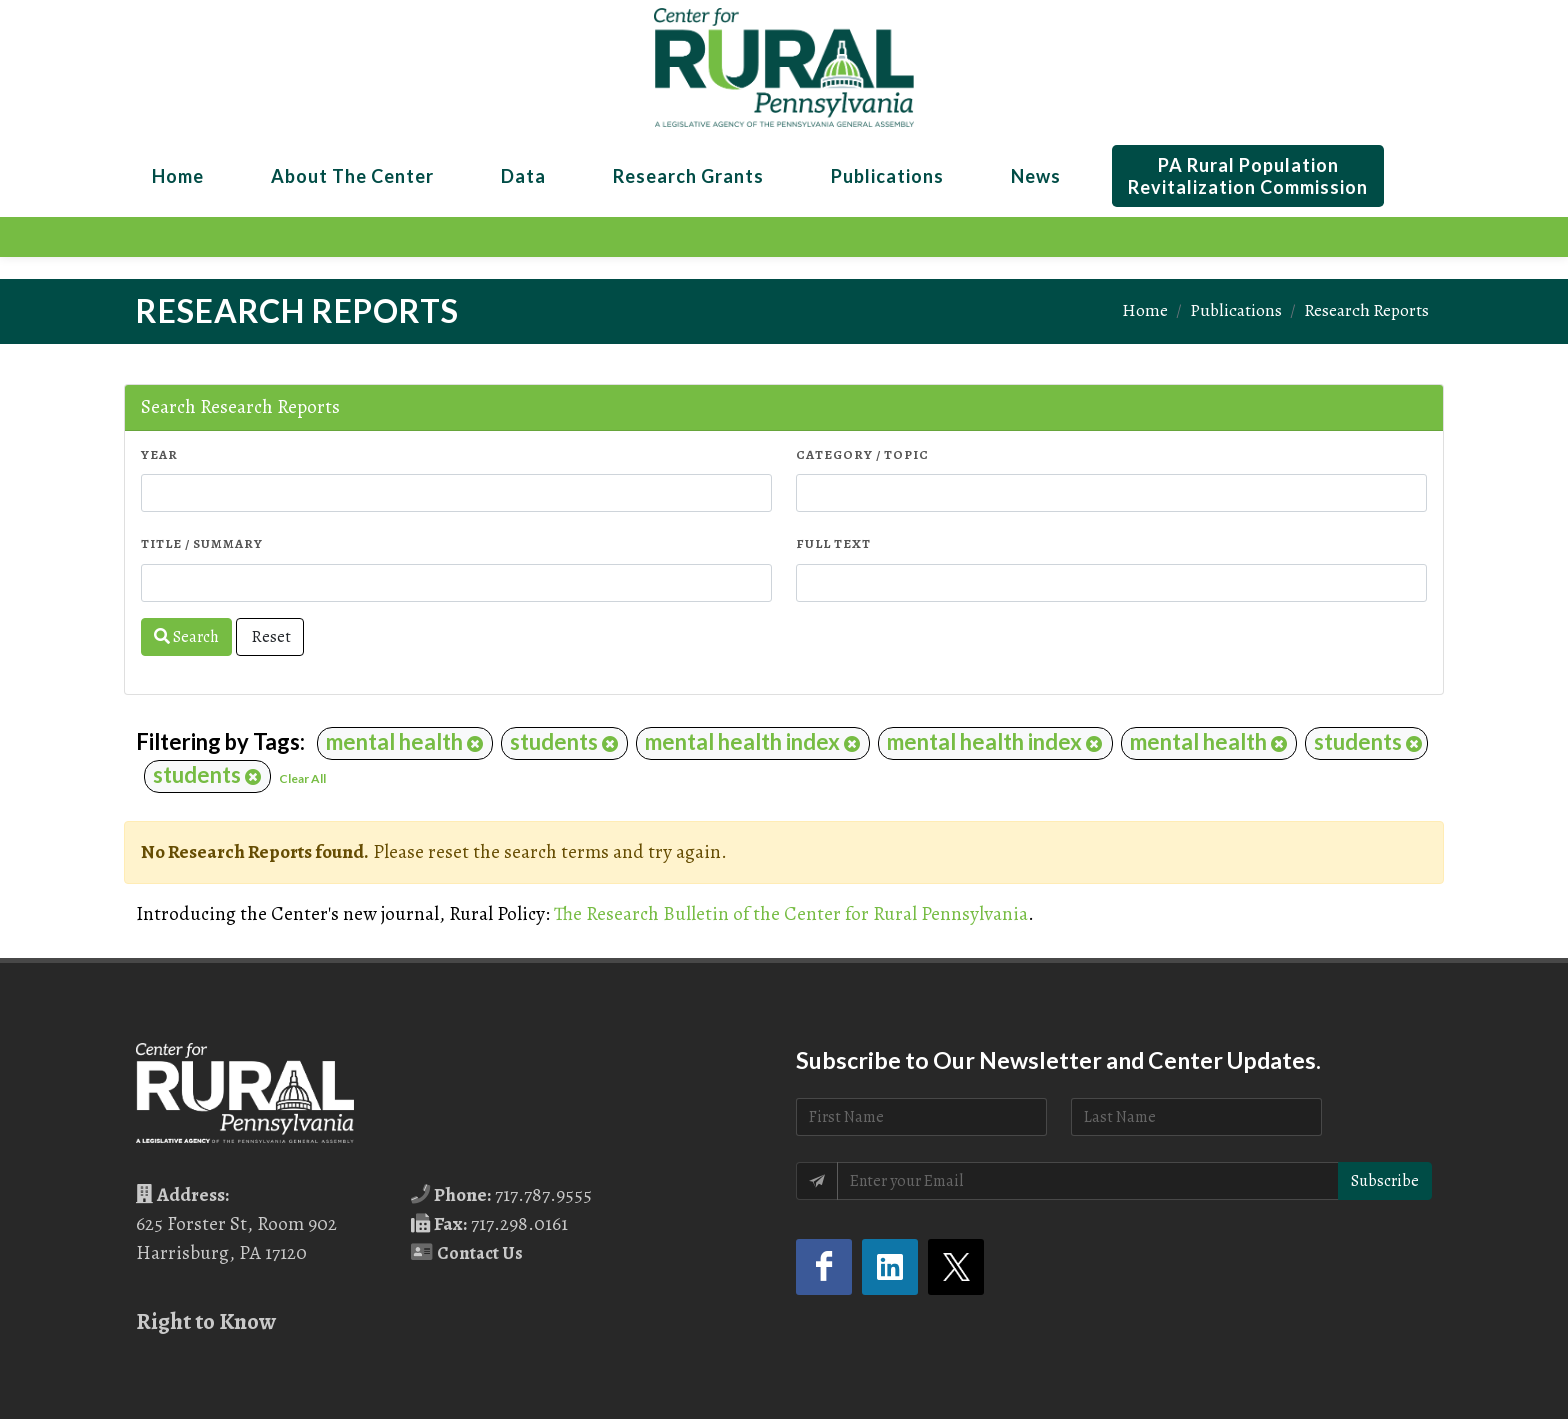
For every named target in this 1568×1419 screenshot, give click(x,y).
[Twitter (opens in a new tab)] (956, 1267)
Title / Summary (202, 543)
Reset (270, 637)
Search (186, 637)
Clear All (302, 778)
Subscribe (1385, 1181)
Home (1145, 310)
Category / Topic (862, 454)
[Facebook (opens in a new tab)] (824, 1267)
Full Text (833, 543)
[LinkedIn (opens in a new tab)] (890, 1267)
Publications (1236, 310)
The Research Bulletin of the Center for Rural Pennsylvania (791, 913)
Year (159, 454)
